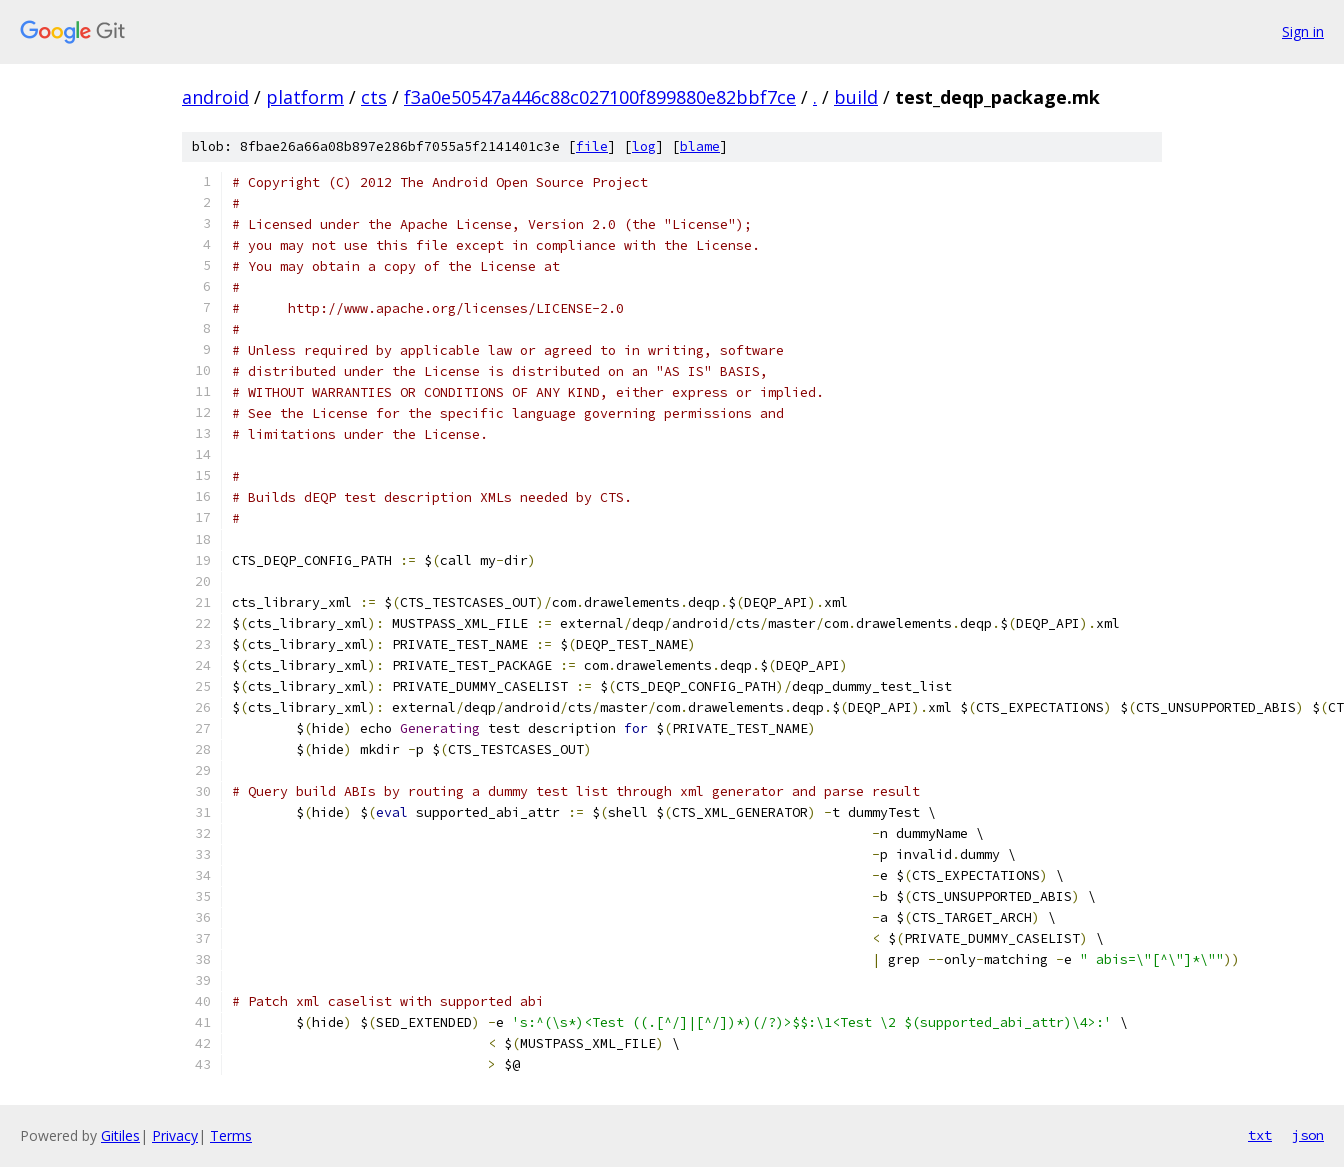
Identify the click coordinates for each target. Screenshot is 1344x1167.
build (856, 97)
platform (305, 97)
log (644, 146)
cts (374, 97)
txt (1260, 1135)
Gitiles (120, 1135)
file (592, 146)
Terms (231, 1135)
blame (700, 146)
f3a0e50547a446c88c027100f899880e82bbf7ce (600, 97)
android (215, 97)
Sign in (1303, 31)
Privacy (175, 1135)
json (1308, 1135)
